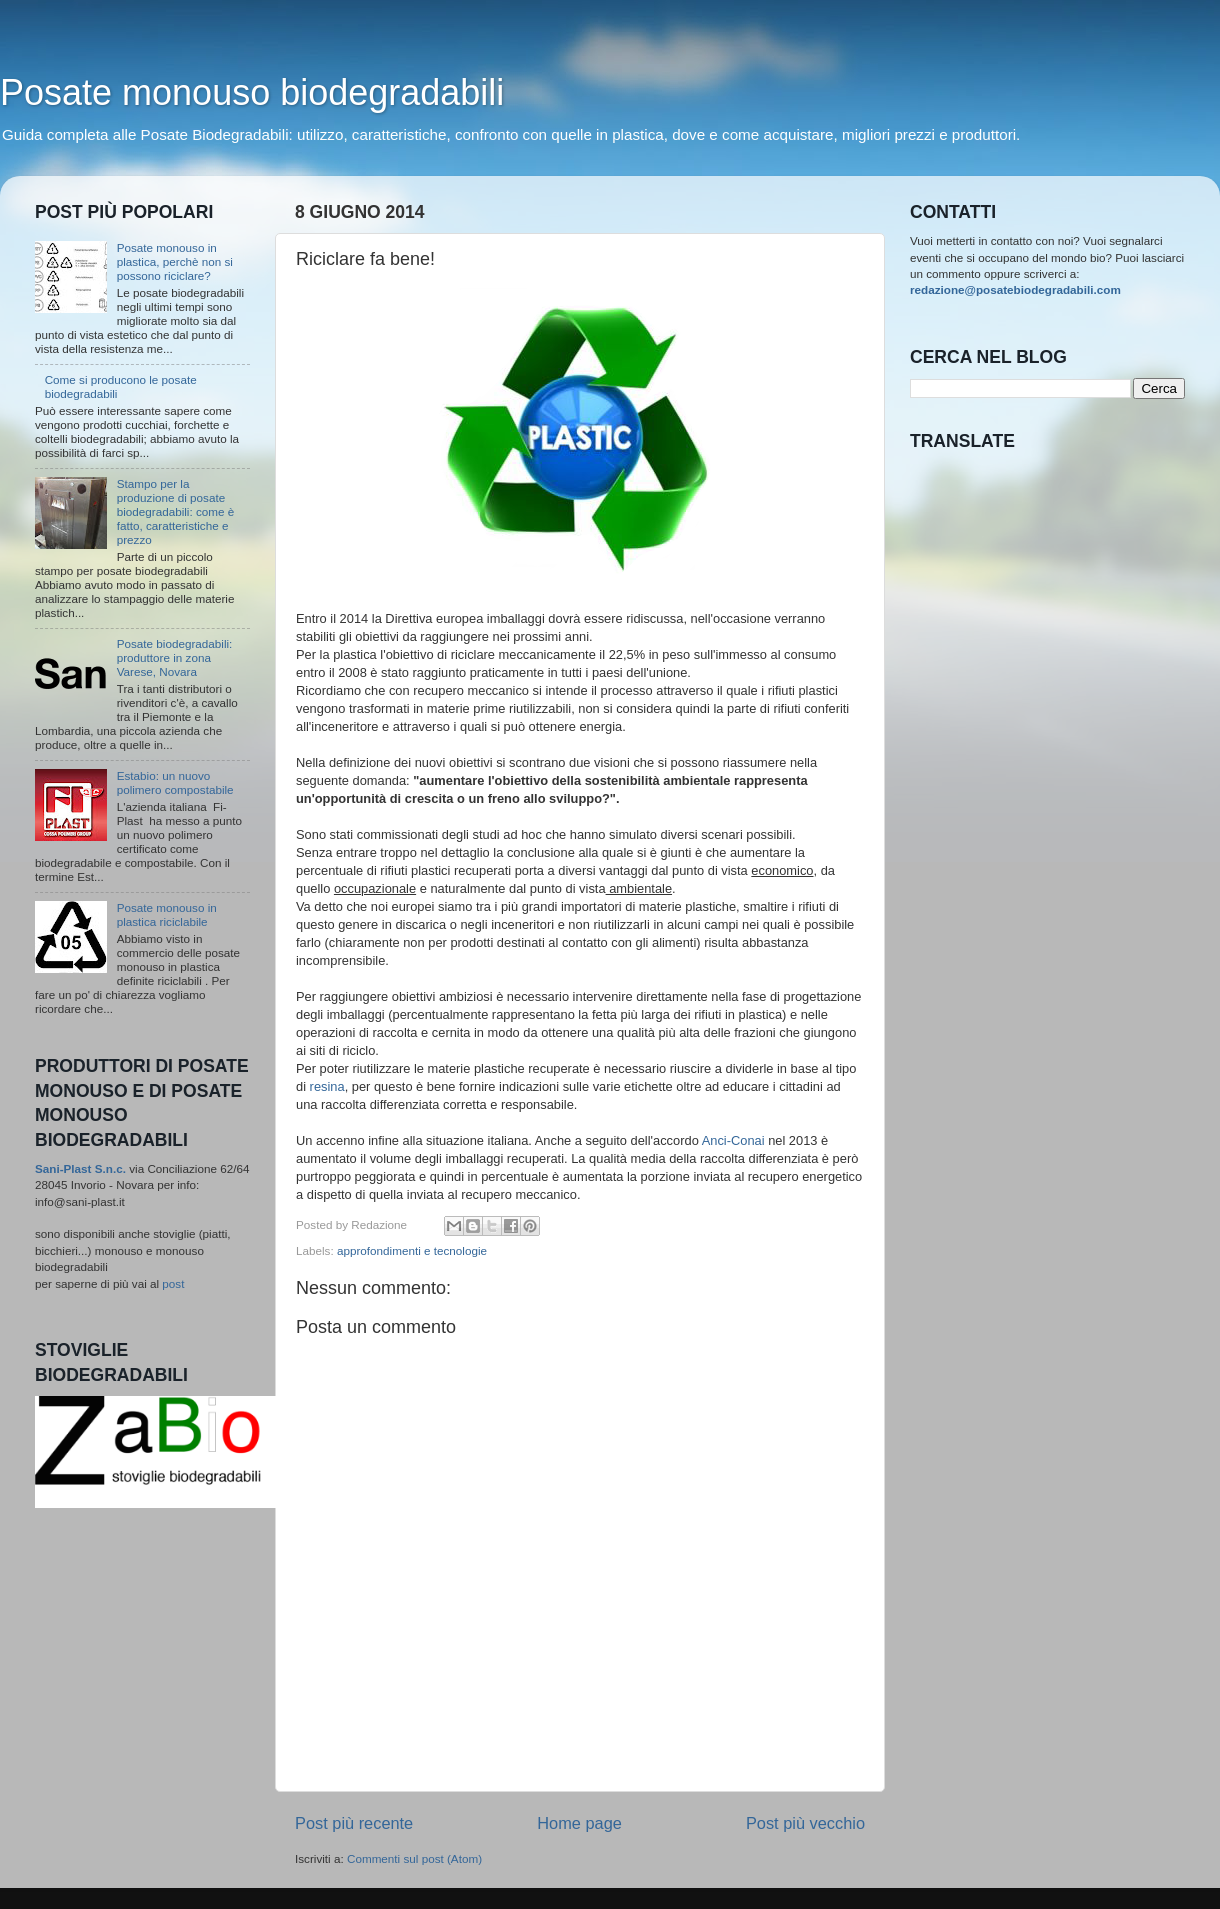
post (173, 1283)
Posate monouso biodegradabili (252, 92)
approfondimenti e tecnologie (412, 1250)
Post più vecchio (805, 1823)
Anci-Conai (733, 1140)
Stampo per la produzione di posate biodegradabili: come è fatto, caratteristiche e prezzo (176, 511)
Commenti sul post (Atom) (414, 1858)
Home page (579, 1823)
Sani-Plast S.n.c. (80, 1168)
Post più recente (354, 1823)
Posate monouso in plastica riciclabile (167, 914)
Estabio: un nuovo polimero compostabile (175, 782)
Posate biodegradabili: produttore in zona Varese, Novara (175, 657)
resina (327, 1086)
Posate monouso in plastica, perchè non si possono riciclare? (175, 261)
